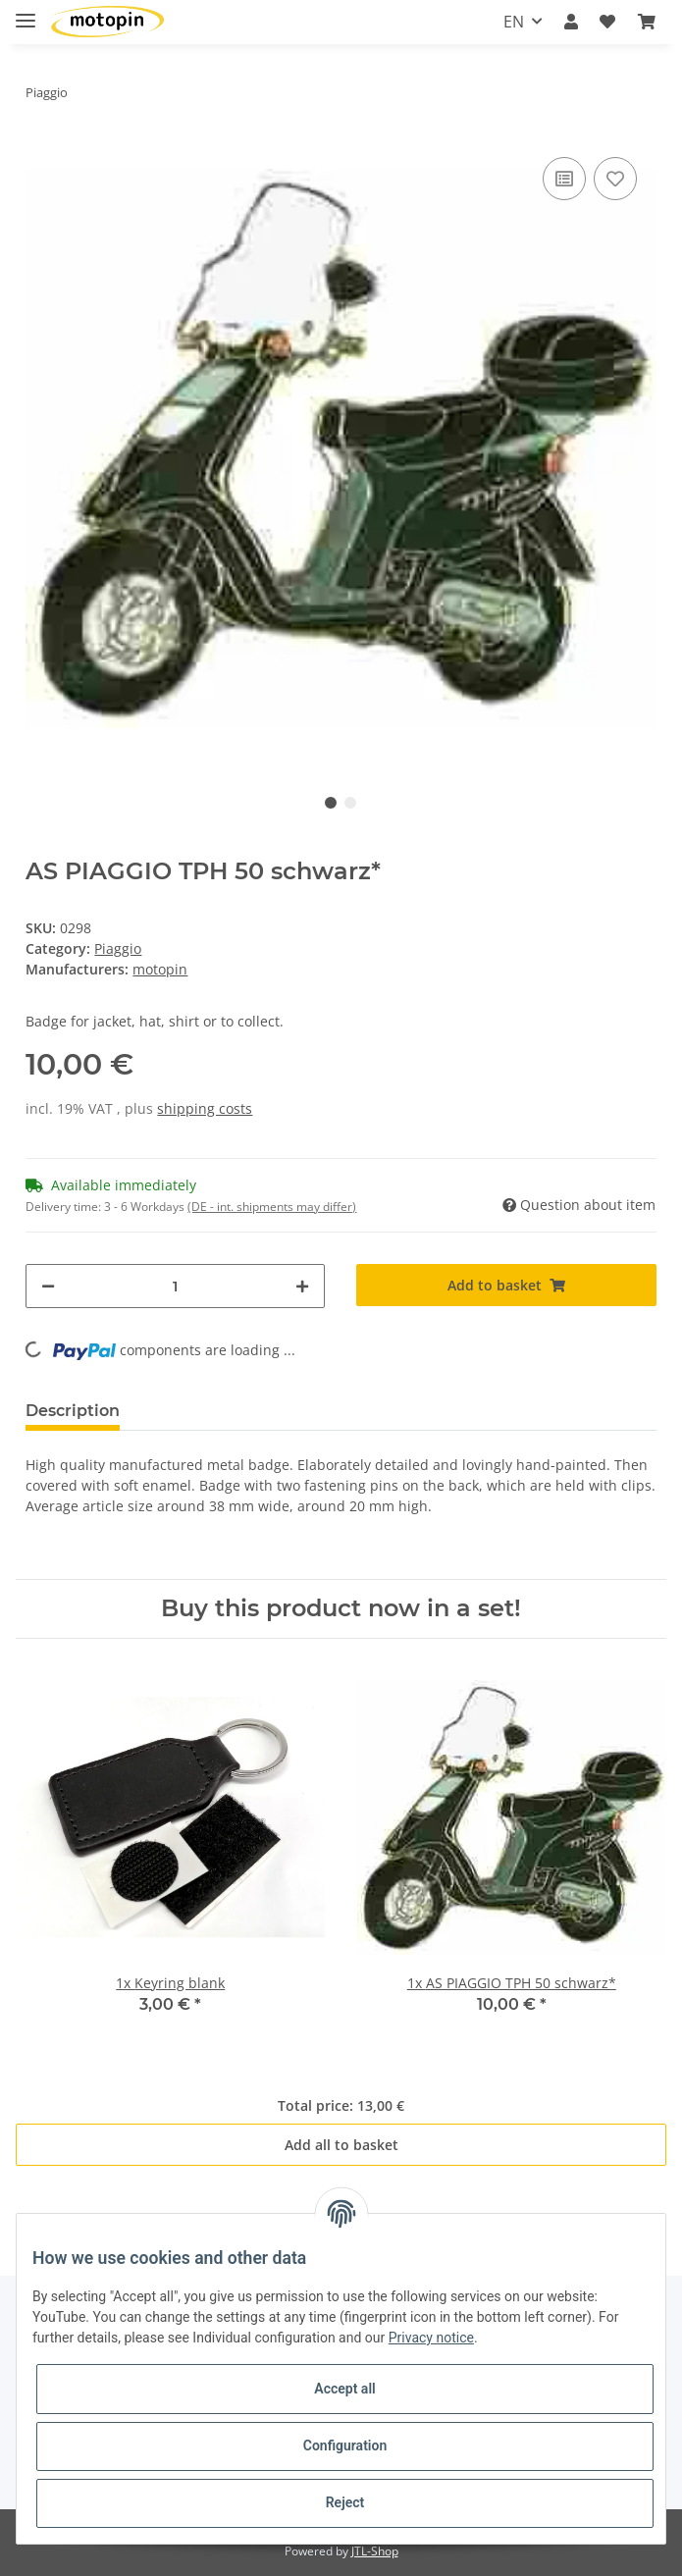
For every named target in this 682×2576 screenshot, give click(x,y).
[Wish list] (607, 21)
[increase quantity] (302, 1286)
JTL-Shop (374, 2551)
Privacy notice (431, 2337)
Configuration (345, 2445)
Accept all (344, 2388)
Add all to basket (341, 2144)
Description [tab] (73, 1410)
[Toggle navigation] (25, 12)
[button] (571, 21)
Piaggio (117, 948)
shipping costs (204, 1108)
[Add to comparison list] (564, 178)
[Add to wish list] (615, 178)
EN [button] (513, 21)
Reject (345, 2502)
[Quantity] (175, 1286)
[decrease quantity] (48, 1286)
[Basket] (646, 21)
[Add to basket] (506, 1285)
